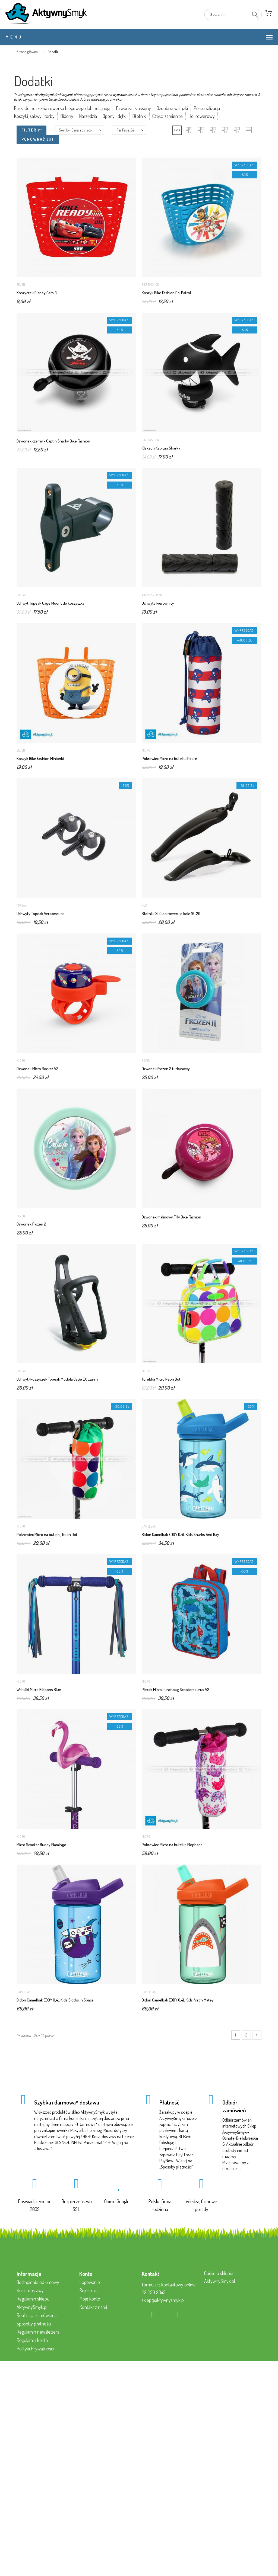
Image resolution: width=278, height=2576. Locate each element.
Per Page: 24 (125, 130)
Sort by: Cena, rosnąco (75, 130)
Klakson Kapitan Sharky (161, 448)
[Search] (233, 14)
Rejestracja (89, 2290)
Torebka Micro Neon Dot (161, 1379)
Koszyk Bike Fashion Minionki (40, 758)
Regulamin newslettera (38, 2332)
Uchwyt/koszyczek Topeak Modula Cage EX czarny (57, 1379)
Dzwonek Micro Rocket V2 (37, 1068)
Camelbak (149, 1526)
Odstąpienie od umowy (38, 2282)
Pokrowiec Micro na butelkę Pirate (169, 758)
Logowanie (89, 2282)
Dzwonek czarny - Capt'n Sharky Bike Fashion (53, 441)
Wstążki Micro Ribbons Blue (39, 1689)
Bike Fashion (150, 285)
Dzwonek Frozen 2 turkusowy (166, 1068)
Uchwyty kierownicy (158, 603)
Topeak (21, 595)
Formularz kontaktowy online (169, 2285)
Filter (31, 130)
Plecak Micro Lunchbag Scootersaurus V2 (175, 1689)
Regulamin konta (32, 2340)
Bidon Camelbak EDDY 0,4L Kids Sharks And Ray (180, 1534)
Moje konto (89, 2299)
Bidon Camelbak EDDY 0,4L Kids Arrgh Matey (178, 2000)
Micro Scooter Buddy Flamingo (41, 1844)
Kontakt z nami (93, 2307)
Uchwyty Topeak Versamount (40, 913)
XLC (144, 905)
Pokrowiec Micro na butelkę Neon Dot (47, 1534)
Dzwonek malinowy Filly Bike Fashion (171, 1217)
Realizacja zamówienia (37, 2315)
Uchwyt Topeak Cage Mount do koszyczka (50, 603)
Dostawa (43, 2148)
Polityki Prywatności (35, 2349)
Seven (21, 285)
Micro (146, 750)
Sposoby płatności (176, 2167)
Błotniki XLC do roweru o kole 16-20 (171, 913)
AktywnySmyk (152, 595)
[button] (177, 130)
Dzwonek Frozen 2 (31, 1224)
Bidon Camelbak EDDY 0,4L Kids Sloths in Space (55, 2000)
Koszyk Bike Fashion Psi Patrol (166, 292)
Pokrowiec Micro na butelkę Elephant (172, 1844)
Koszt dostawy (30, 2290)
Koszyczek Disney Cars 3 (37, 292)
